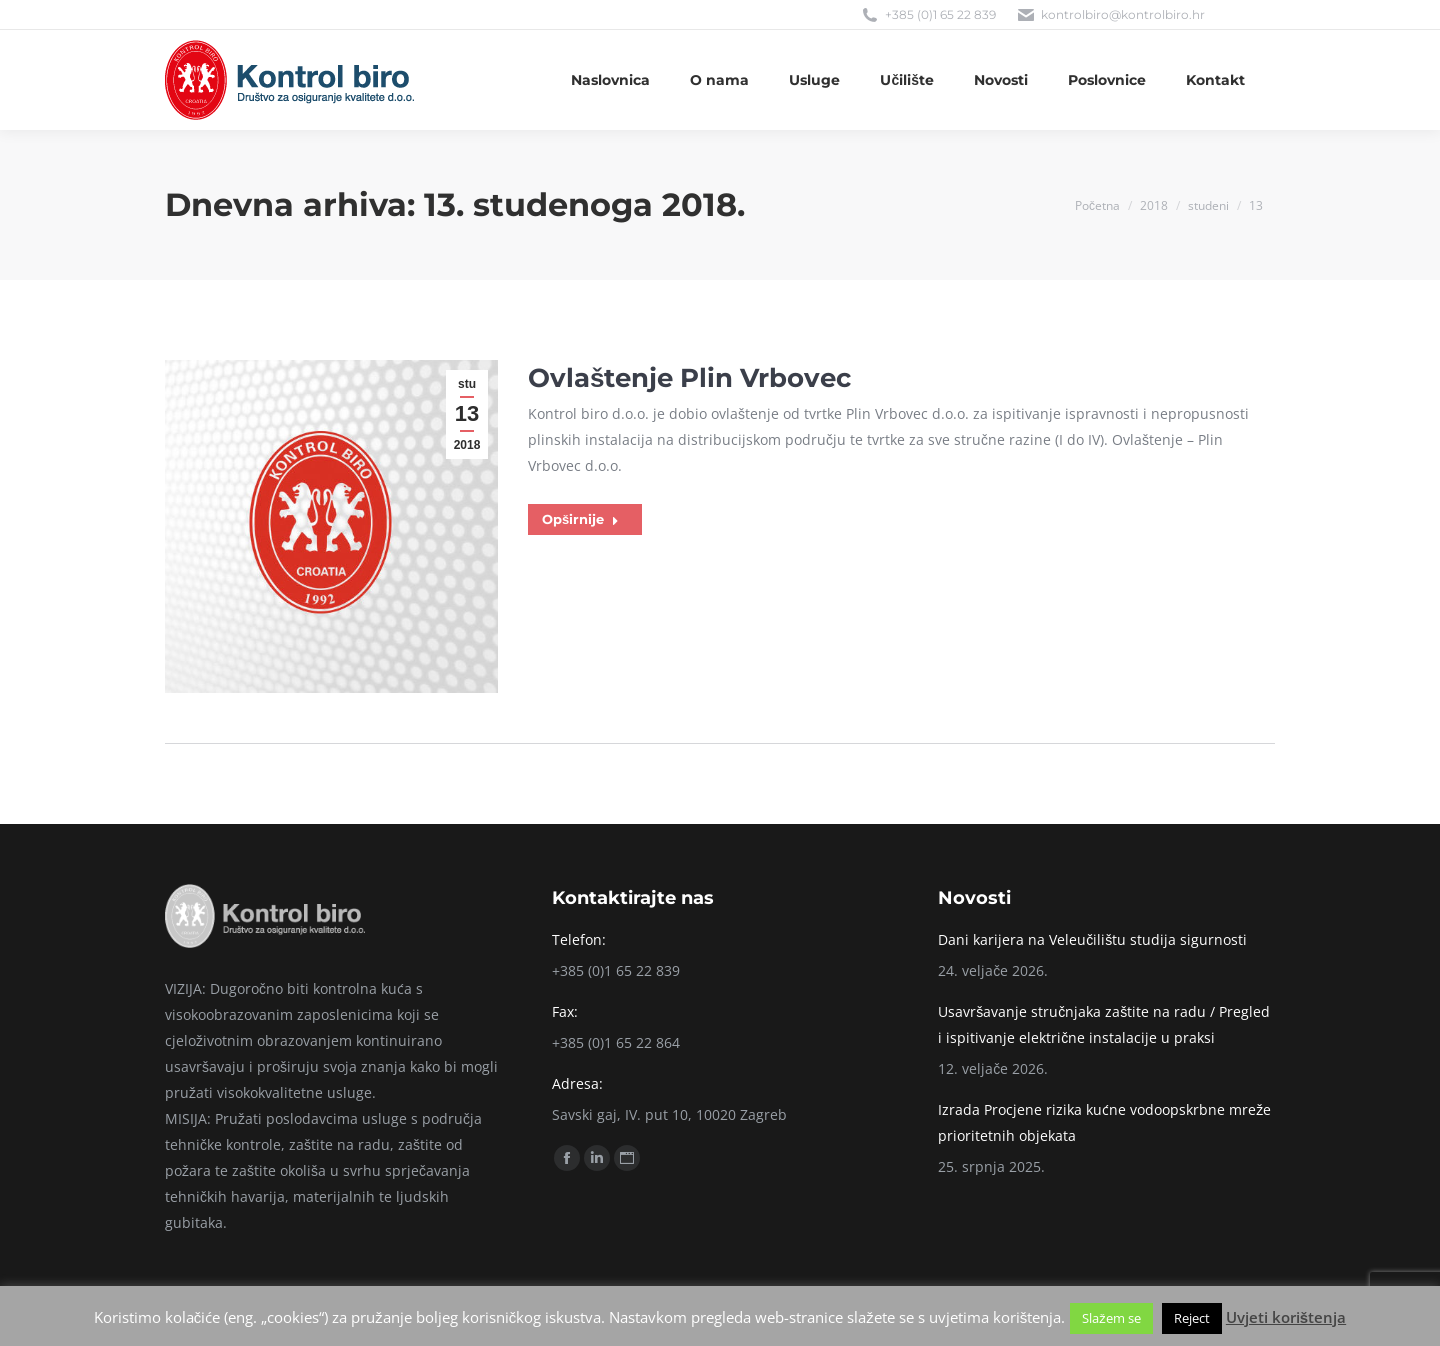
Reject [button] (1192, 1318)
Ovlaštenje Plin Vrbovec (689, 378)
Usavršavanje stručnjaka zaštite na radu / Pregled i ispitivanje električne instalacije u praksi (1104, 1024)
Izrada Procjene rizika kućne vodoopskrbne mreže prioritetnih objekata (1104, 1122)
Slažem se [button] (1111, 1318)
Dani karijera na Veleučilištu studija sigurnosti (1092, 939)
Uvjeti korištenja (1286, 1317)
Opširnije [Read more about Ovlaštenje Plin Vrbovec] (580, 519)
